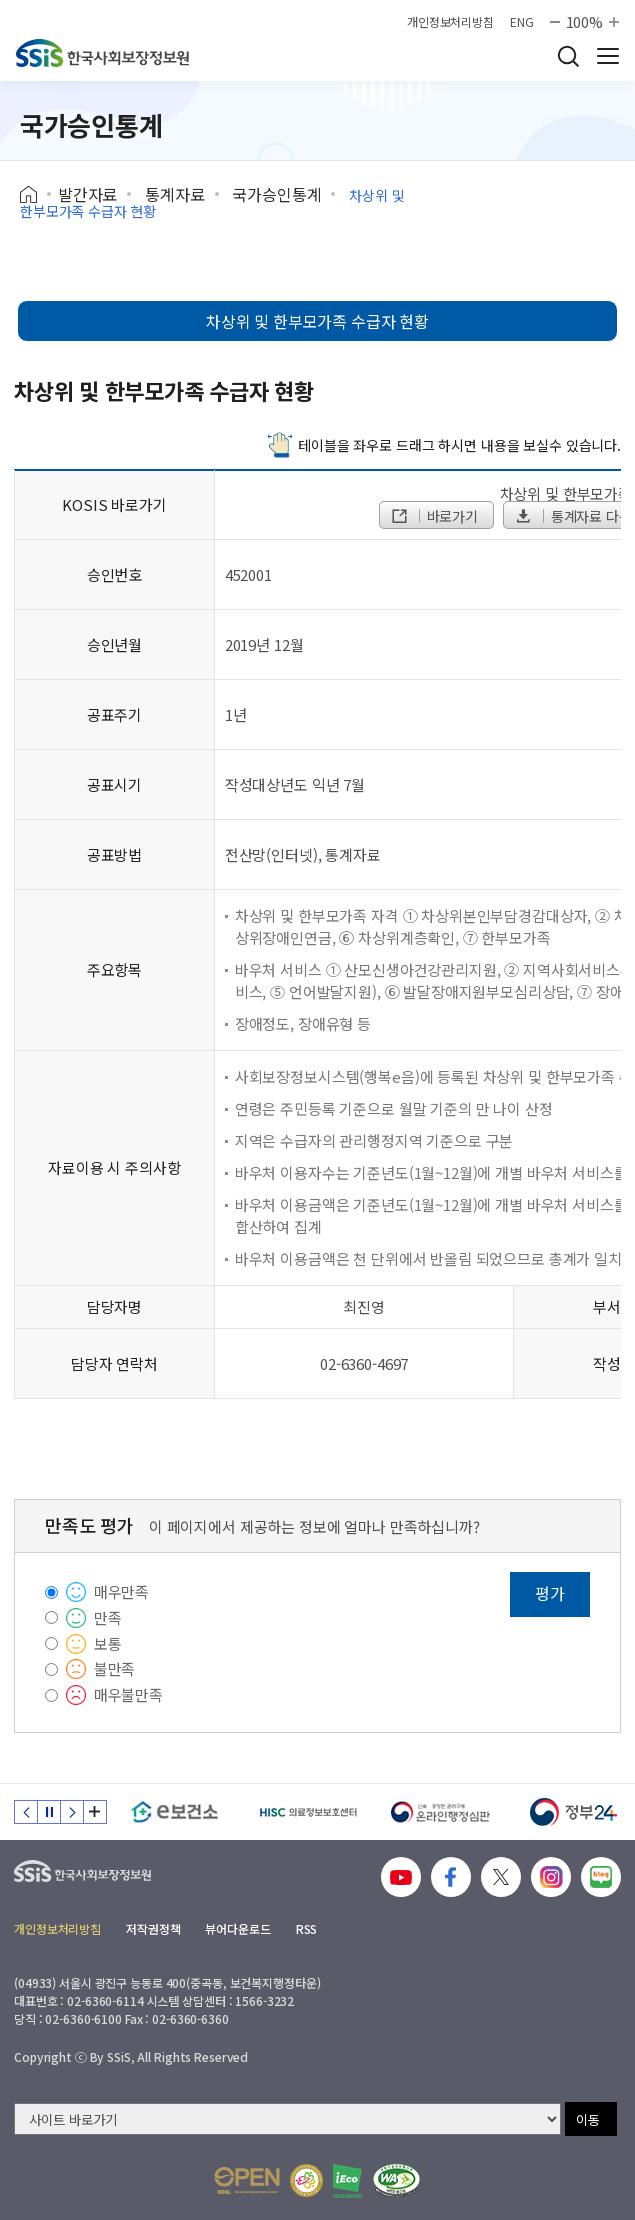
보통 (108, 1643)
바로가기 (434, 516)
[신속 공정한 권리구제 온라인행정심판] (440, 1812)
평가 (550, 1593)
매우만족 (121, 1591)
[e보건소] (174, 1812)
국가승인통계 (276, 194)
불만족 (115, 1668)
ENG (522, 22)
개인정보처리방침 (450, 22)
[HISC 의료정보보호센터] (307, 1812)
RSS (307, 1928)
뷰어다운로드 (237, 1928)
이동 (588, 2119)
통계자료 (174, 194)
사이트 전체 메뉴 (608, 56)
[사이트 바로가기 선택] (287, 2119)
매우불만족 (128, 1694)
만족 (108, 1617)
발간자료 (87, 194)
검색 (568, 56)
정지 (49, 1812)
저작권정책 (153, 1928)
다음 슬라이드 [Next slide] (72, 1812)
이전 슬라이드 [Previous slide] (26, 1812)
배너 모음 (95, 1812)
